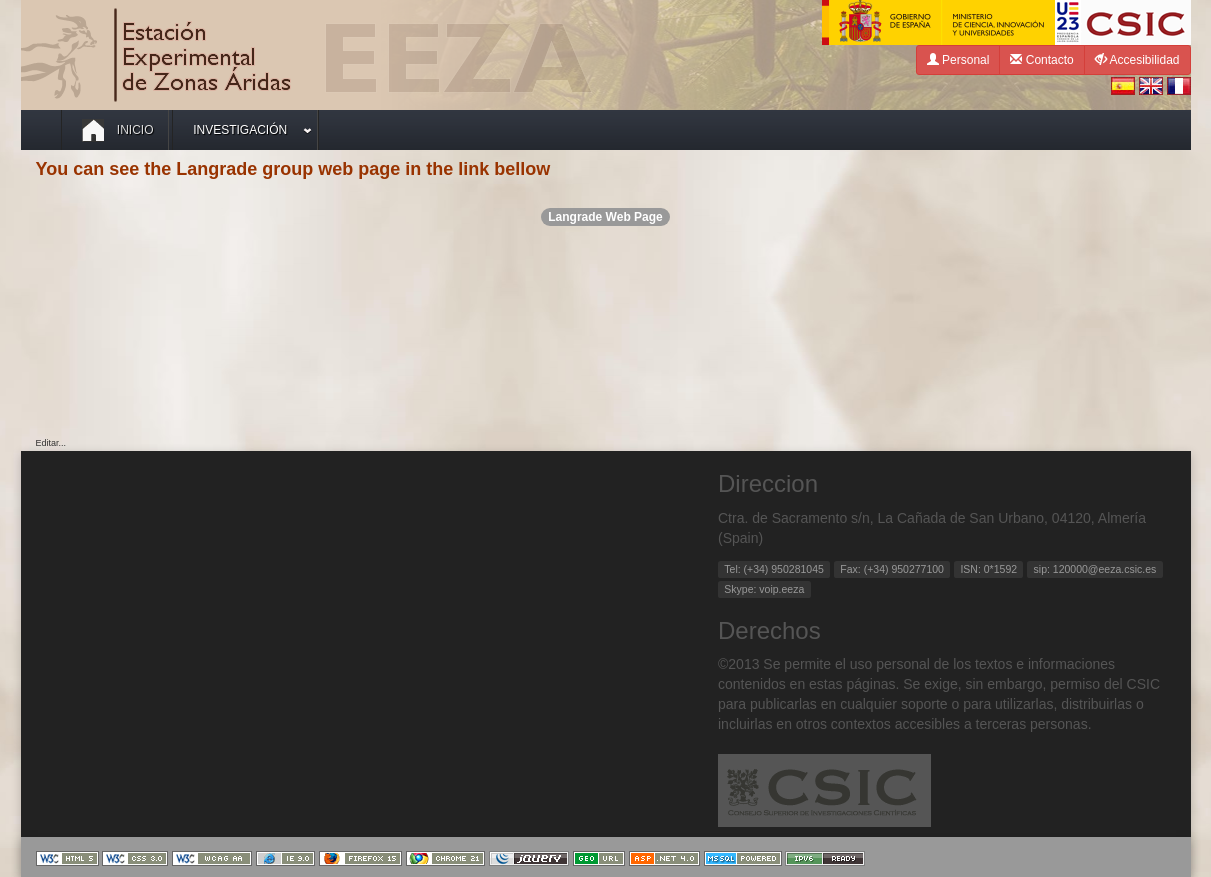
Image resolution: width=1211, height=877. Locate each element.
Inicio (118, 130)
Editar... (51, 443)
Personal (958, 59)
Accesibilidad (1137, 59)
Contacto (1041, 59)
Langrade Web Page (605, 217)
